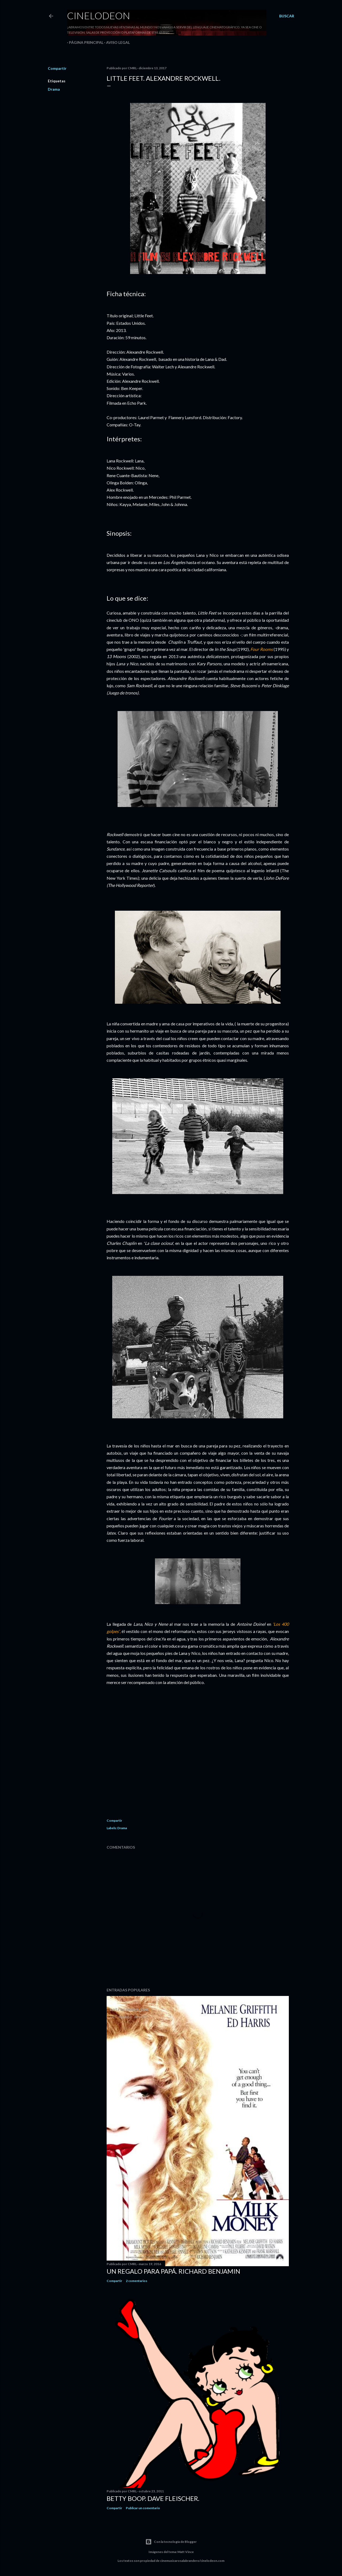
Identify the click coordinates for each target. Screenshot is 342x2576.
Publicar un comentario (143, 2508)
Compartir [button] (57, 68)
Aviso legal (116, 42)
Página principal (84, 42)
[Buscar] (286, 16)
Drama (54, 89)
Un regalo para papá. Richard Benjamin (173, 2271)
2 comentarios (136, 2281)
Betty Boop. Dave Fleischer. (153, 2498)
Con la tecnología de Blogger (171, 2542)
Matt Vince (185, 2552)
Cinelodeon (98, 15)
